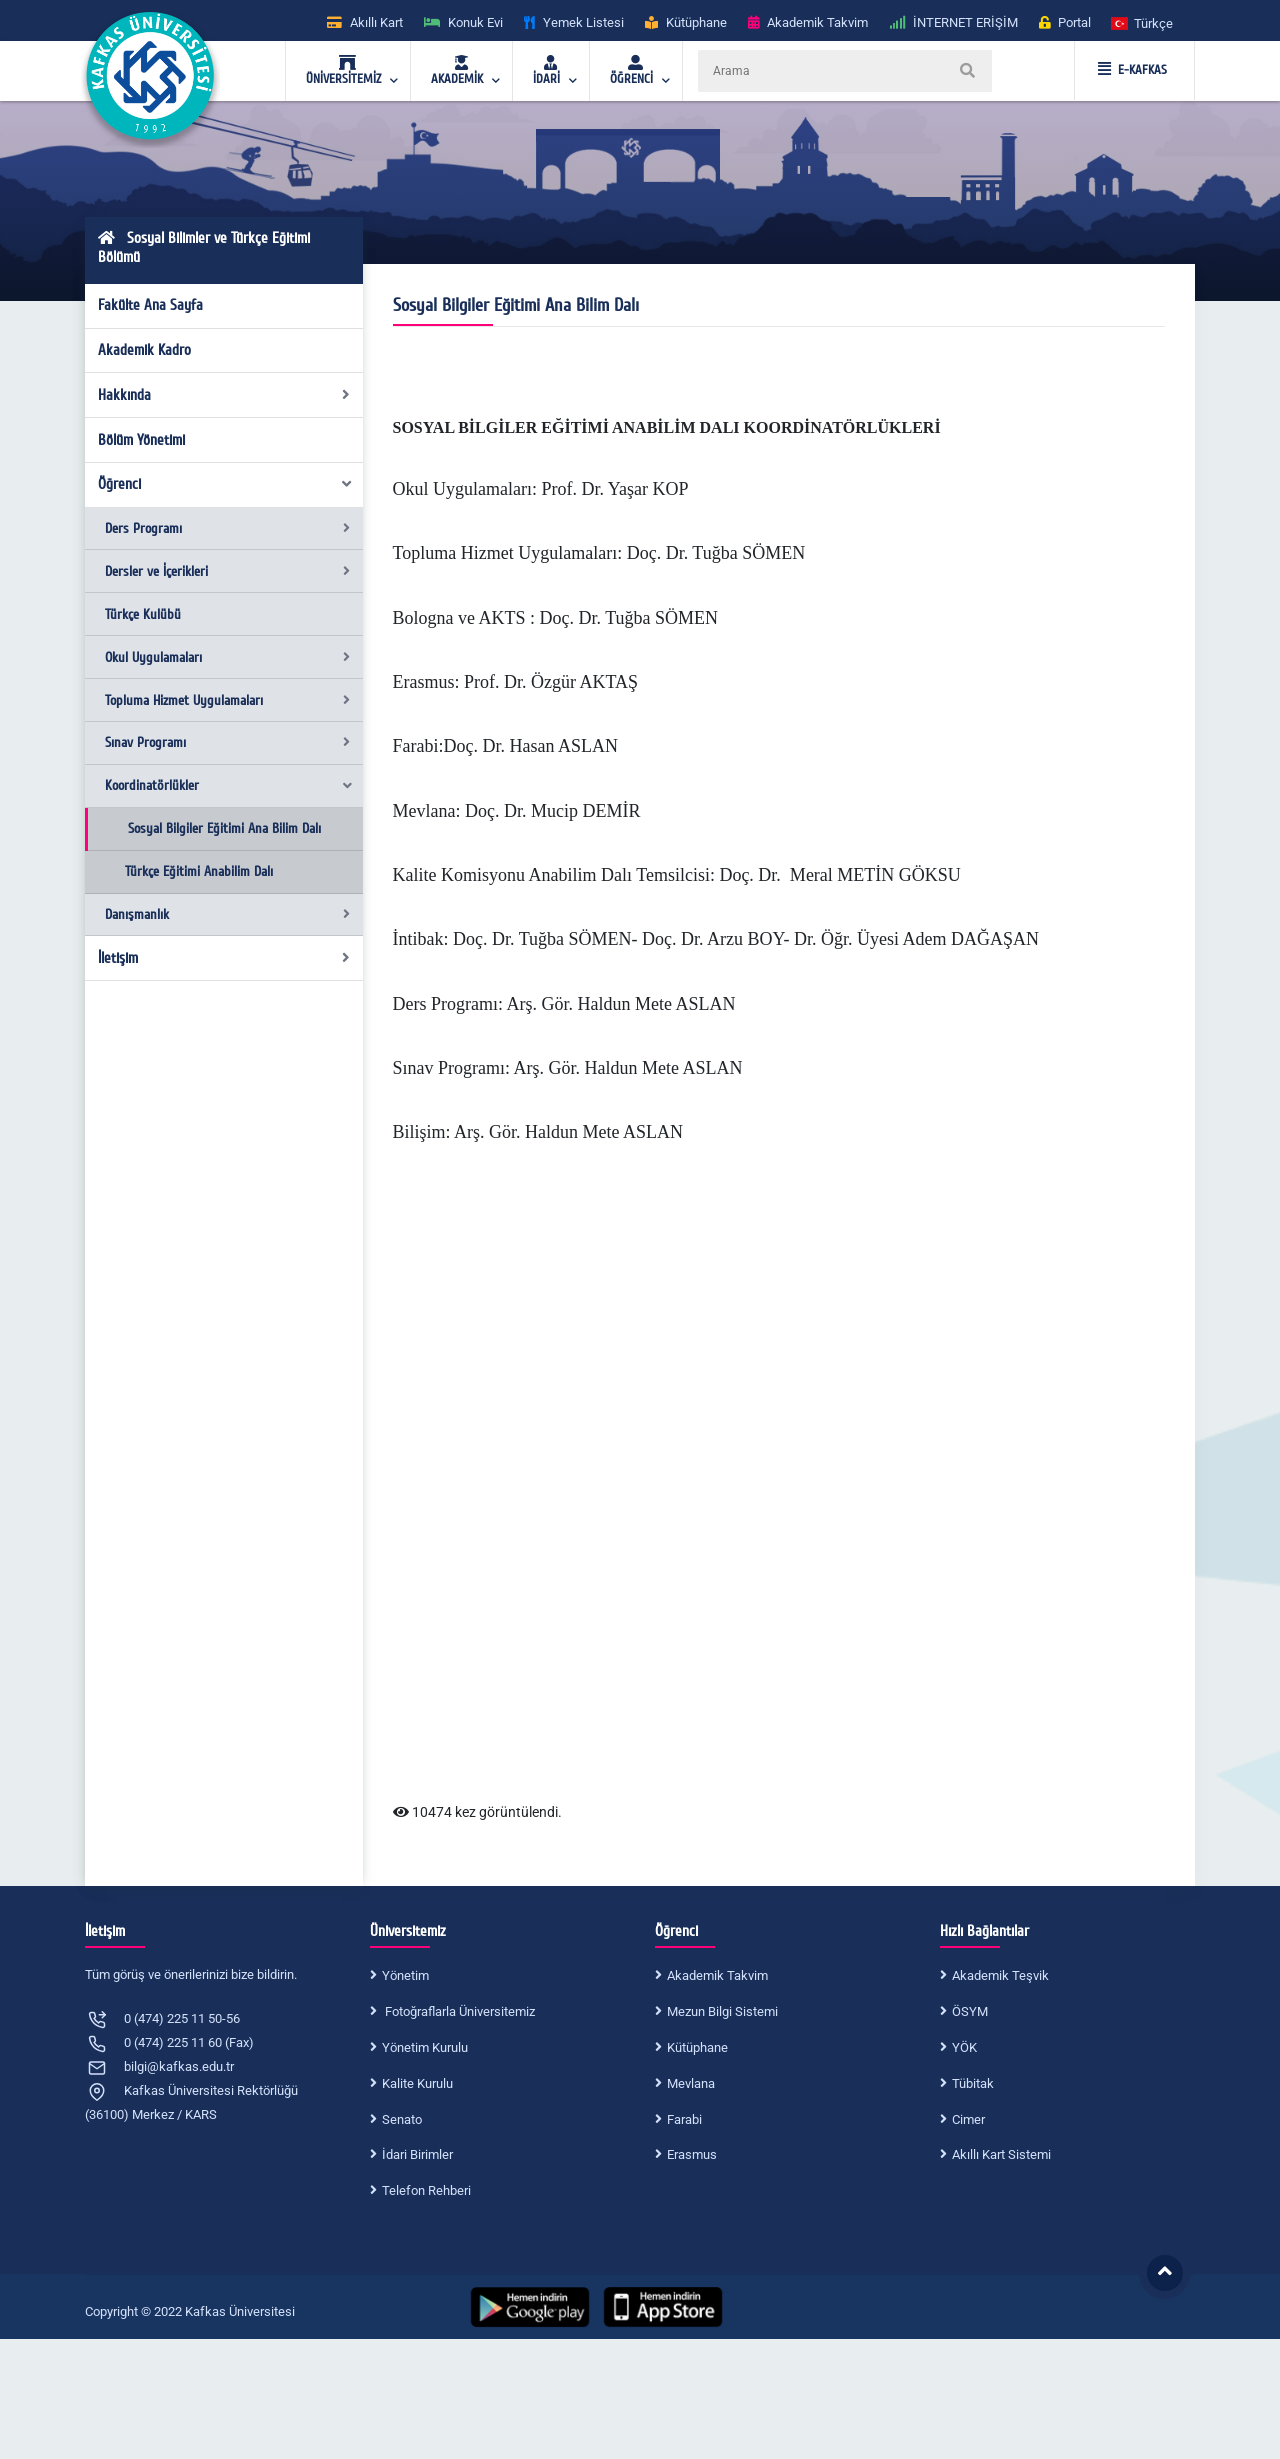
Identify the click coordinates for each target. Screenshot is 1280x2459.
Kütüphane (697, 2047)
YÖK (964, 2047)
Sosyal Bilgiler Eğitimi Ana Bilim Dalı (224, 828)
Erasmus (692, 2154)
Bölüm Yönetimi (141, 440)
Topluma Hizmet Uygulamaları (227, 700)
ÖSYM (970, 2011)
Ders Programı (227, 528)
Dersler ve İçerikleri (227, 571)
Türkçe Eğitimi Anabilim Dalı (199, 871)
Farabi (684, 2119)
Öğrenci (226, 484)
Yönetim (405, 1975)
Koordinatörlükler (229, 785)
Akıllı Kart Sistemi (1001, 2154)
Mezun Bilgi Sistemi (722, 2011)
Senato (402, 2119)
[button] (1143, 22)
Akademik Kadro (144, 350)
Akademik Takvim (717, 1975)
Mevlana (691, 2083)
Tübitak (973, 2083)
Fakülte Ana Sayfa (150, 305)
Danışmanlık (227, 914)
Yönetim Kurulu (425, 2047)
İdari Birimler (417, 2154)
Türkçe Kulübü (143, 614)
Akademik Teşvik (1000, 1975)
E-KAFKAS (1132, 70)
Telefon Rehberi (426, 2190)
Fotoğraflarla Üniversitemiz (458, 2011)
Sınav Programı (227, 742)
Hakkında (224, 395)
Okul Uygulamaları (227, 657)
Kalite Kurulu (417, 2083)
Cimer (968, 2119)
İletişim (224, 958)
